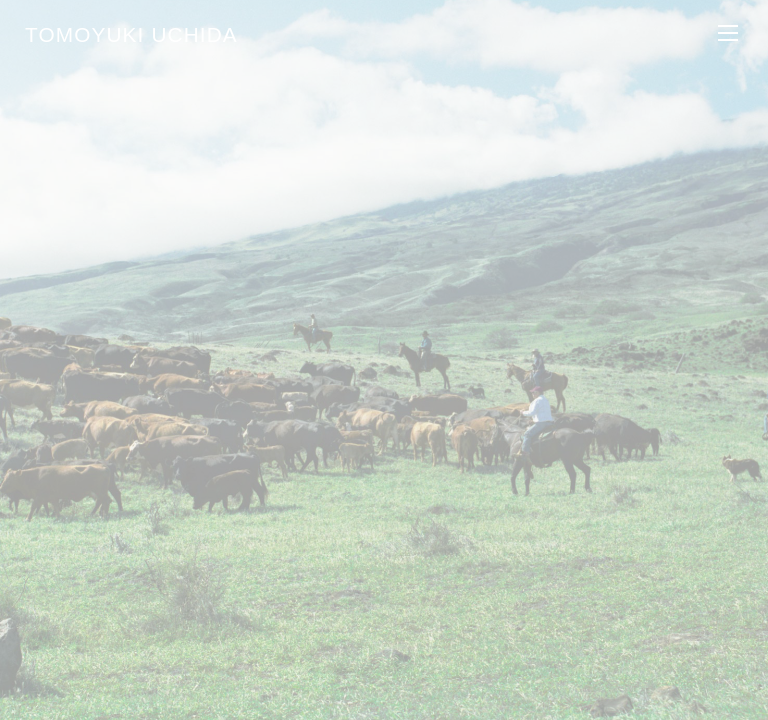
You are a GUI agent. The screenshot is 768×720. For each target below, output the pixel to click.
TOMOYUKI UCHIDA (131, 34)
